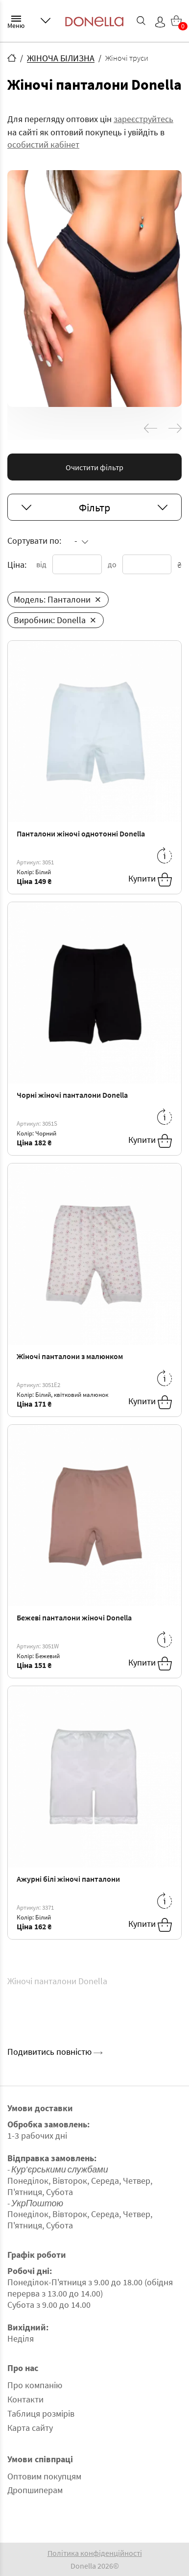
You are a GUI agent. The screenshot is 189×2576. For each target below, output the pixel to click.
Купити (150, 879)
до (112, 564)
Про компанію (34, 2385)
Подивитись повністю (54, 2051)
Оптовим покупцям (44, 2476)
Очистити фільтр (94, 467)
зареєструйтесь (143, 119)
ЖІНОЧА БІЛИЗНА (60, 58)
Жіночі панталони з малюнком (70, 1356)
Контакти (25, 2399)
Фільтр (94, 507)
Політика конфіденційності (94, 2552)
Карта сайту (30, 2427)
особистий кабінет (43, 144)
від (41, 564)
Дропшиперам (35, 2490)
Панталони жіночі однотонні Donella (81, 833)
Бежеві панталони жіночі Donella (74, 1617)
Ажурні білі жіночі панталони (68, 1878)
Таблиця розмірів (40, 2413)
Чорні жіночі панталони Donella (72, 1094)
